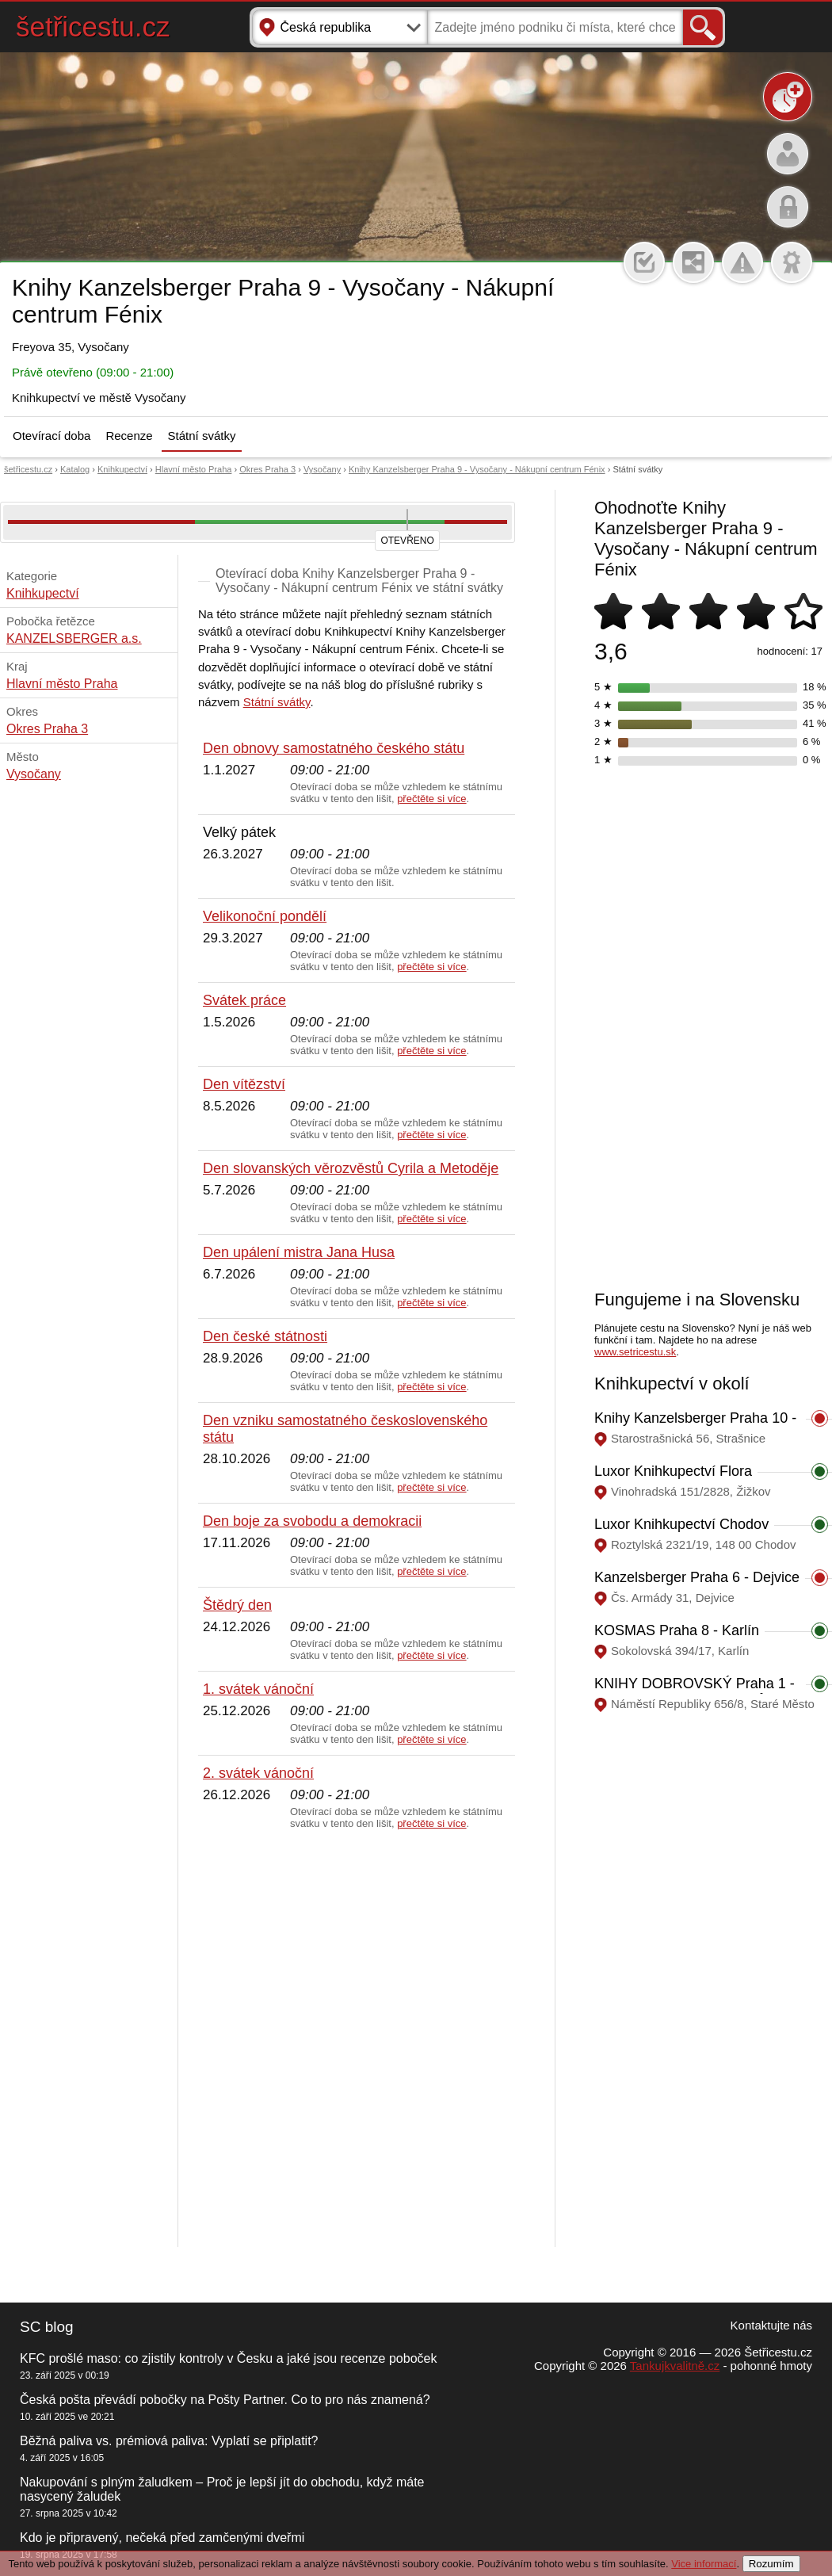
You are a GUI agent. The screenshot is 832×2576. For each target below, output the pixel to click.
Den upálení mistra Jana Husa (299, 1252)
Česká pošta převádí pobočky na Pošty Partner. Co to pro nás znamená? (225, 2399)
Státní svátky (202, 435)
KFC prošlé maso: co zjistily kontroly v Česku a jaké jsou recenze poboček (228, 2358)
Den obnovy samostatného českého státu (333, 748)
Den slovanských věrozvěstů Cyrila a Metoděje (350, 1168)
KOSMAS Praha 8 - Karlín (676, 1630)
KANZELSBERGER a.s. (74, 638)
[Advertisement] (180, 2039)
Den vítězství (244, 1084)
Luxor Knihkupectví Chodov (681, 1524)
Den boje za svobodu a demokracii (312, 1521)
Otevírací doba (51, 435)
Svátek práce (244, 1000)
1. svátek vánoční (258, 1689)
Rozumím (771, 2564)
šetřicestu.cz (93, 26)
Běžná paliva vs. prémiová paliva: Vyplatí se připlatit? (169, 2441)
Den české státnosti (265, 1336)
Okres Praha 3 (267, 469)
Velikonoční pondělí (264, 916)
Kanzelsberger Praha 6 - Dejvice (697, 1577)
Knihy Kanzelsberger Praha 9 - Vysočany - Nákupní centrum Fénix (477, 469)
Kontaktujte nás (771, 2325)
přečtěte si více (431, 799)
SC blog (47, 2326)
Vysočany (322, 469)
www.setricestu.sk (635, 1352)
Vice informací (703, 2564)
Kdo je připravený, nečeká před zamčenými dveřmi (162, 2537)
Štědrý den (237, 1605)
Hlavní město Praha (193, 469)
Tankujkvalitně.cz (674, 2365)
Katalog (75, 469)
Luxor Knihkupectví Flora (673, 1471)
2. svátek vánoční (258, 1773)
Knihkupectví (122, 469)
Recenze (128, 435)
